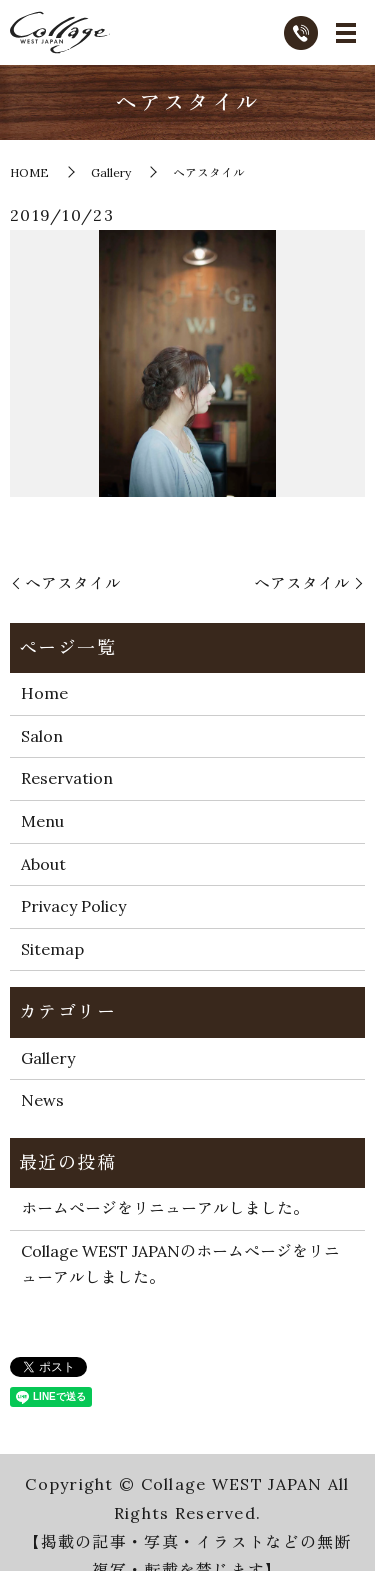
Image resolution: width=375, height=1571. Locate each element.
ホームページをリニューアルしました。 (165, 1208)
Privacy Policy (73, 906)
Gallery (111, 172)
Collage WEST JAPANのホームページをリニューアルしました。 (180, 1264)
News (42, 1100)
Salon (42, 736)
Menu (42, 821)
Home (44, 693)
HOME (29, 172)
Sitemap (52, 949)
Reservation (67, 778)
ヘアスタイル (73, 583)
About (43, 864)
